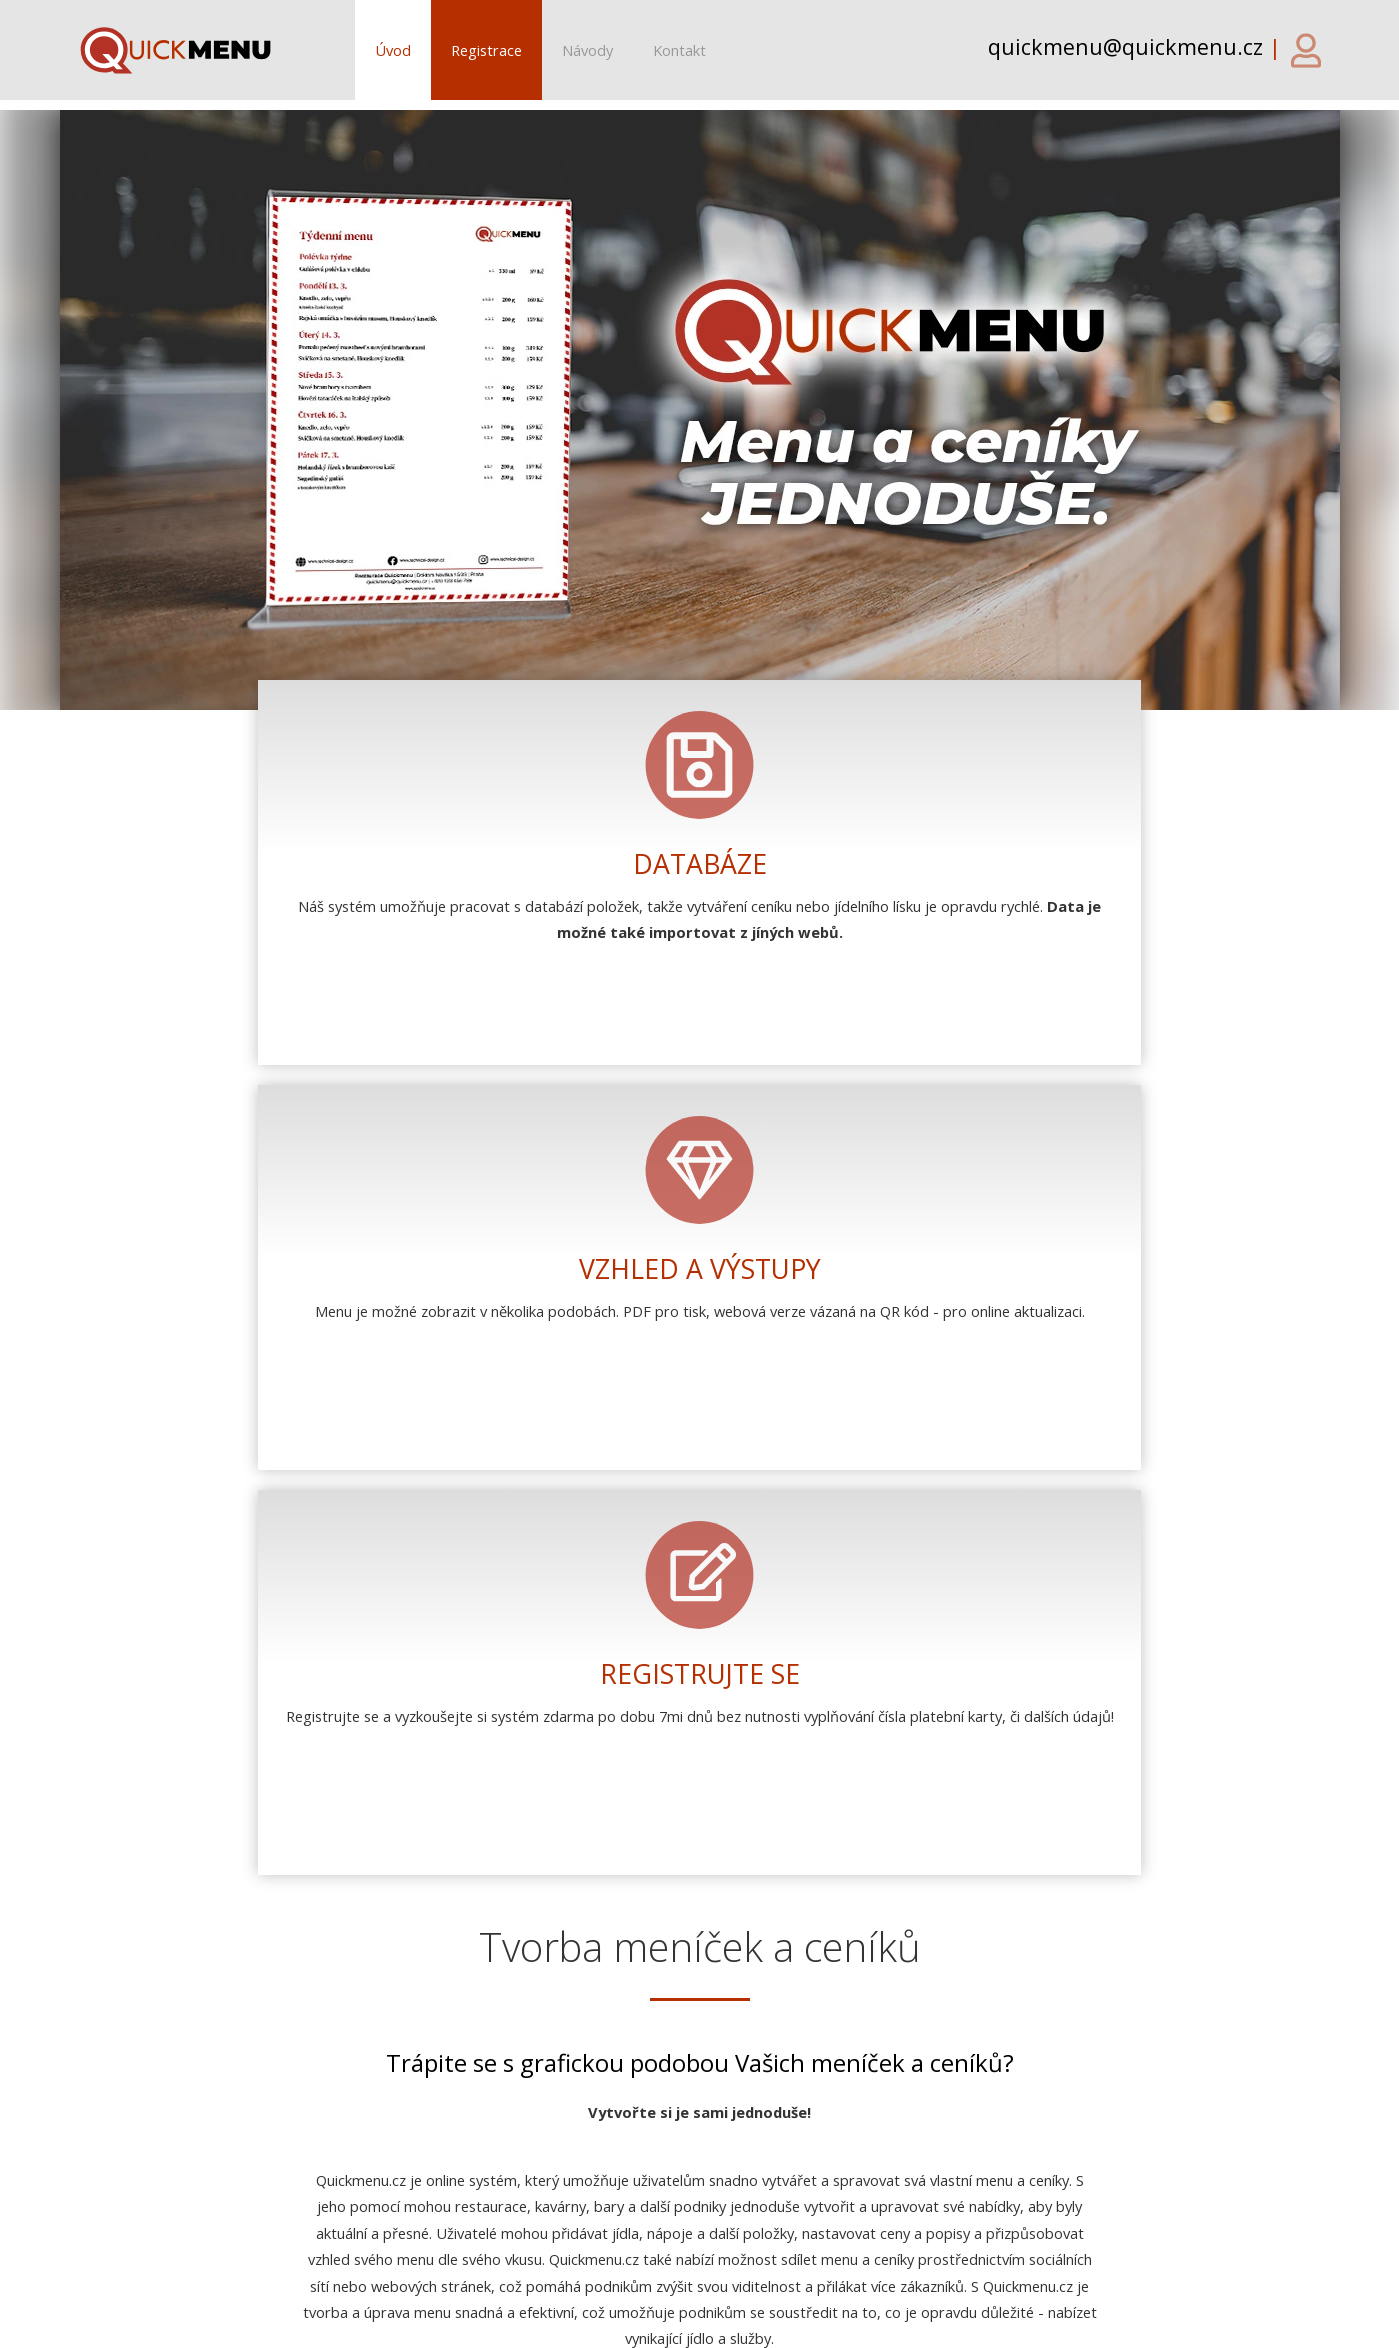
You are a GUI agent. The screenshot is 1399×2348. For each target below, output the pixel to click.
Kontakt (679, 50)
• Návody (574, 2204)
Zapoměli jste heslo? (553, 1932)
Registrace (486, 50)
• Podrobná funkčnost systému (646, 2152)
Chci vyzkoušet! (699, 1584)
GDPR (931, 2323)
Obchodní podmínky (818, 2323)
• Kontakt (575, 2231)
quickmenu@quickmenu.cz (283, 2225)
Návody (587, 50)
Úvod (393, 50)
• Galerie (571, 2178)
